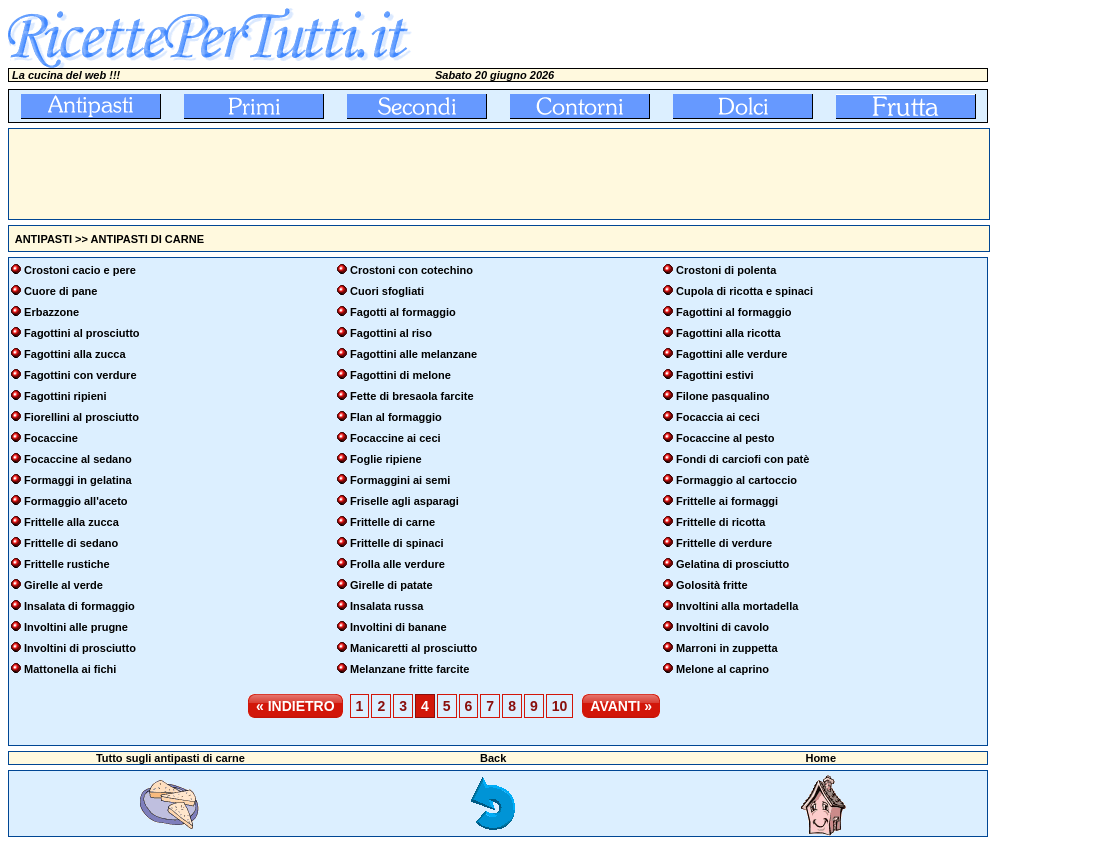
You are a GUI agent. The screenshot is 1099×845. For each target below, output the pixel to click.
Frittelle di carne (392, 522)
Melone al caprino (722, 669)
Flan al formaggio (396, 417)
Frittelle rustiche (67, 564)
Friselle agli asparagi (404, 501)
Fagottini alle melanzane (413, 354)
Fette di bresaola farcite (412, 396)
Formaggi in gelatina (78, 480)
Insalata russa (386, 606)
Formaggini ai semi (400, 480)
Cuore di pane (60, 291)
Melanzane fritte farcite (409, 669)
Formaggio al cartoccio (736, 480)
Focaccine (51, 438)
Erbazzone (51, 312)
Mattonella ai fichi (70, 669)
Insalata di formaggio (79, 606)
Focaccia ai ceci (718, 417)
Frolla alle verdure (397, 564)
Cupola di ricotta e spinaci (744, 291)
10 (560, 706)
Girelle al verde (63, 585)
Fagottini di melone (400, 375)
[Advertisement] (373, 174)
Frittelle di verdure (724, 543)
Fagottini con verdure (80, 375)
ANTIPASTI (43, 239)
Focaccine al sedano (78, 459)
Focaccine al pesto (725, 438)
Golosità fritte (712, 585)
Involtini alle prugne (76, 627)
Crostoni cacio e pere (80, 270)
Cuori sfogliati (387, 291)
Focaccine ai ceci (395, 438)
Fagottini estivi (715, 375)
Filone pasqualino (723, 396)
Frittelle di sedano (71, 543)
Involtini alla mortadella (737, 606)
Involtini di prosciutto (80, 648)
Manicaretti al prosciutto (413, 648)
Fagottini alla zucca (74, 354)
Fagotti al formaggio (403, 312)
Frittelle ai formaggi (727, 501)
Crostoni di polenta (726, 270)
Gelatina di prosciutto (732, 564)
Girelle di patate (391, 585)
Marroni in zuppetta (726, 648)
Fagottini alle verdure (731, 354)
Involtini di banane (398, 627)
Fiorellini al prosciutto (81, 417)
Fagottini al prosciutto (82, 333)
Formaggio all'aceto (75, 501)
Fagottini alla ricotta (728, 333)
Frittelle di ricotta (720, 522)
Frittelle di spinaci (397, 543)
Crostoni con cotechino (411, 270)
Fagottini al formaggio (734, 312)
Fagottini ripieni (65, 396)
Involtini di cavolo (722, 627)
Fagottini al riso (391, 333)
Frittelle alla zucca (71, 522)
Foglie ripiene (386, 459)
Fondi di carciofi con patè (742, 459)
